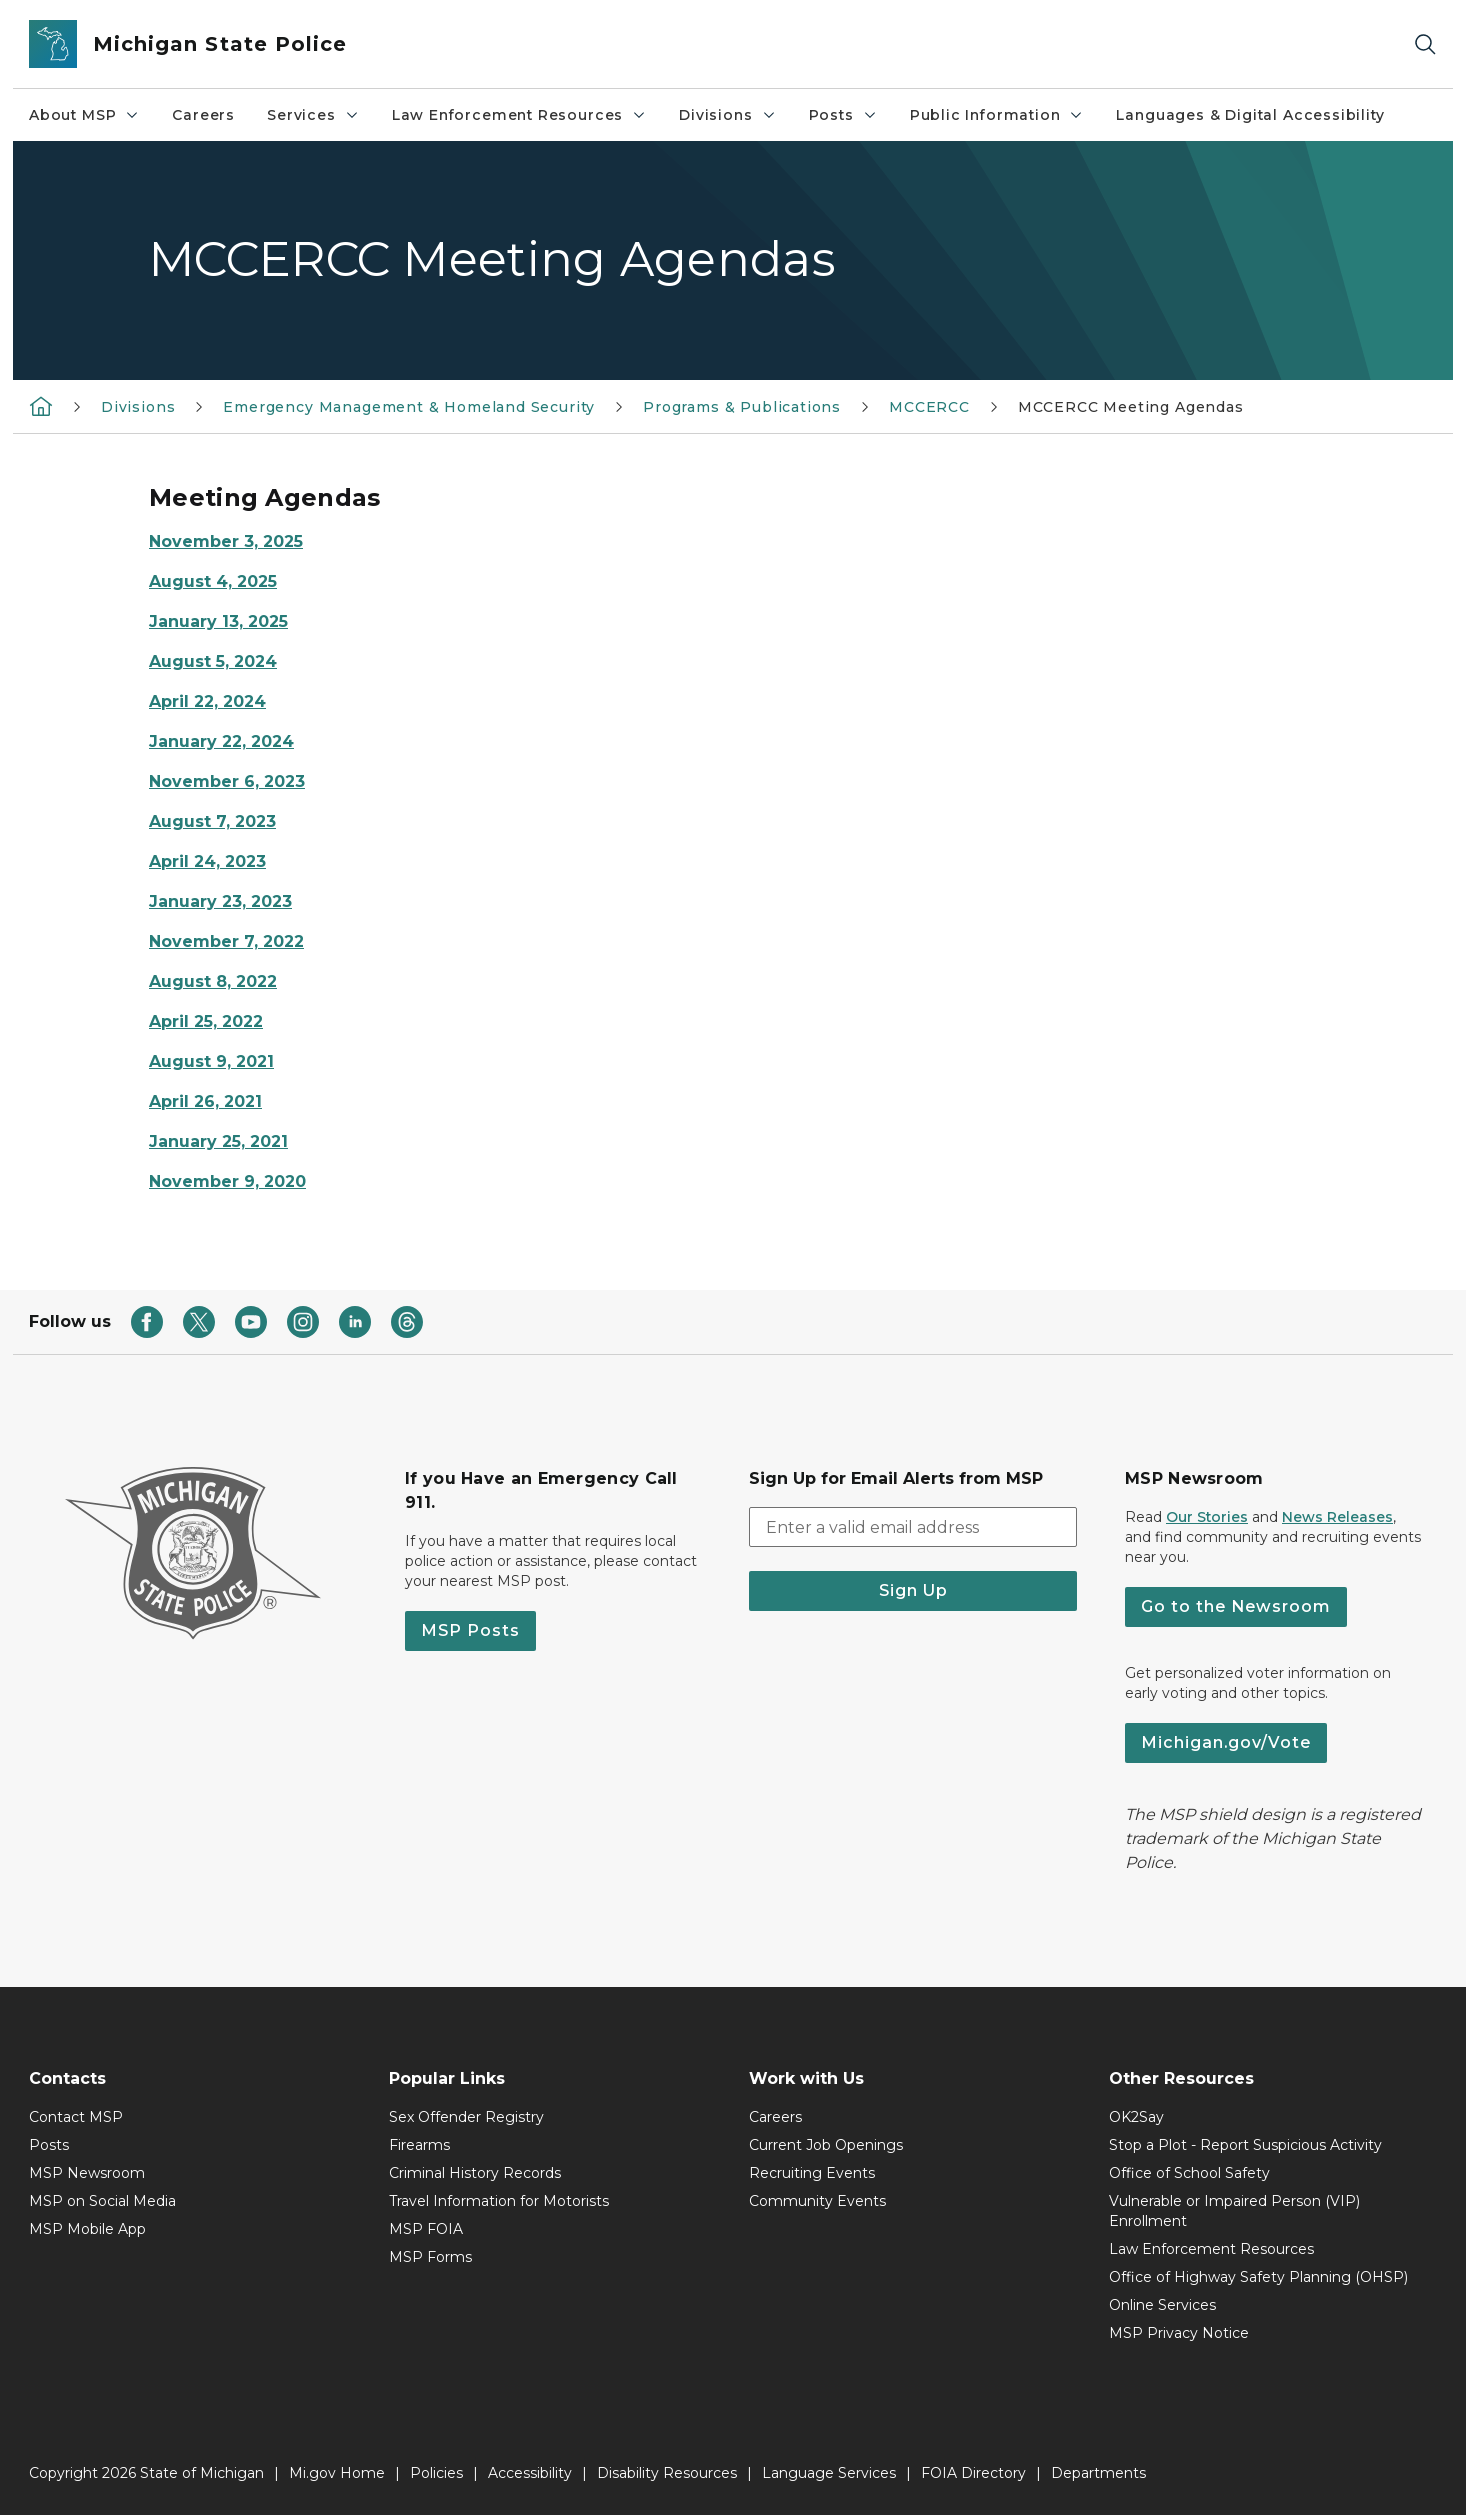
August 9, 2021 (211, 1061)
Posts (843, 115)
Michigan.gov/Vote (1226, 1742)
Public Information (997, 115)
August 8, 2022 (213, 981)
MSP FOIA (426, 2229)
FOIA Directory (973, 2473)
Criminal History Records (475, 2173)
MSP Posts (470, 1630)
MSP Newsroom (87, 2173)
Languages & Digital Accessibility (1250, 115)
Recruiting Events (812, 2173)
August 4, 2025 (213, 581)
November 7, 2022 (226, 941)
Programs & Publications (742, 407)
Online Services (1162, 2305)
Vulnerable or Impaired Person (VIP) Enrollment (1234, 2211)
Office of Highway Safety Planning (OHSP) (1258, 2277)
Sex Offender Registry (466, 2117)
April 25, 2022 (206, 1021)
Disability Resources (667, 2473)
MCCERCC (929, 407)
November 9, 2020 (227, 1181)
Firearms (419, 2145)
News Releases (1337, 1517)
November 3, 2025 (226, 541)
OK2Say (1136, 2117)
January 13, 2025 (218, 621)
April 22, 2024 (207, 701)
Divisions (727, 115)
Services (313, 115)
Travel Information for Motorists (499, 2201)
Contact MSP (76, 2117)
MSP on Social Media (102, 2201)
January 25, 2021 (218, 1141)
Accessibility (530, 2473)
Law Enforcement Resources (520, 115)
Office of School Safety (1189, 2173)
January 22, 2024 (221, 741)
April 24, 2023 (207, 861)
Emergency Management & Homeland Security (409, 407)
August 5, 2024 (213, 661)
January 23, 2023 (220, 901)
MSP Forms (430, 2257)
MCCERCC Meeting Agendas (1131, 407)
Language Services (829, 2473)
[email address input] (913, 1527)
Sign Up (913, 1590)
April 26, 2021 (205, 1101)
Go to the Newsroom (1236, 1606)
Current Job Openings (826, 2145)
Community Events (817, 2201)
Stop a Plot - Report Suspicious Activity (1245, 2145)
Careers (203, 115)
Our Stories (1207, 1517)
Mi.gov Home (337, 2473)
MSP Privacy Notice (1179, 2333)
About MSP (84, 115)
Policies (436, 2473)
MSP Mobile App (87, 2229)
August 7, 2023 (212, 821)
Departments (1098, 2473)
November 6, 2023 (227, 781)
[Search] (1425, 44)
